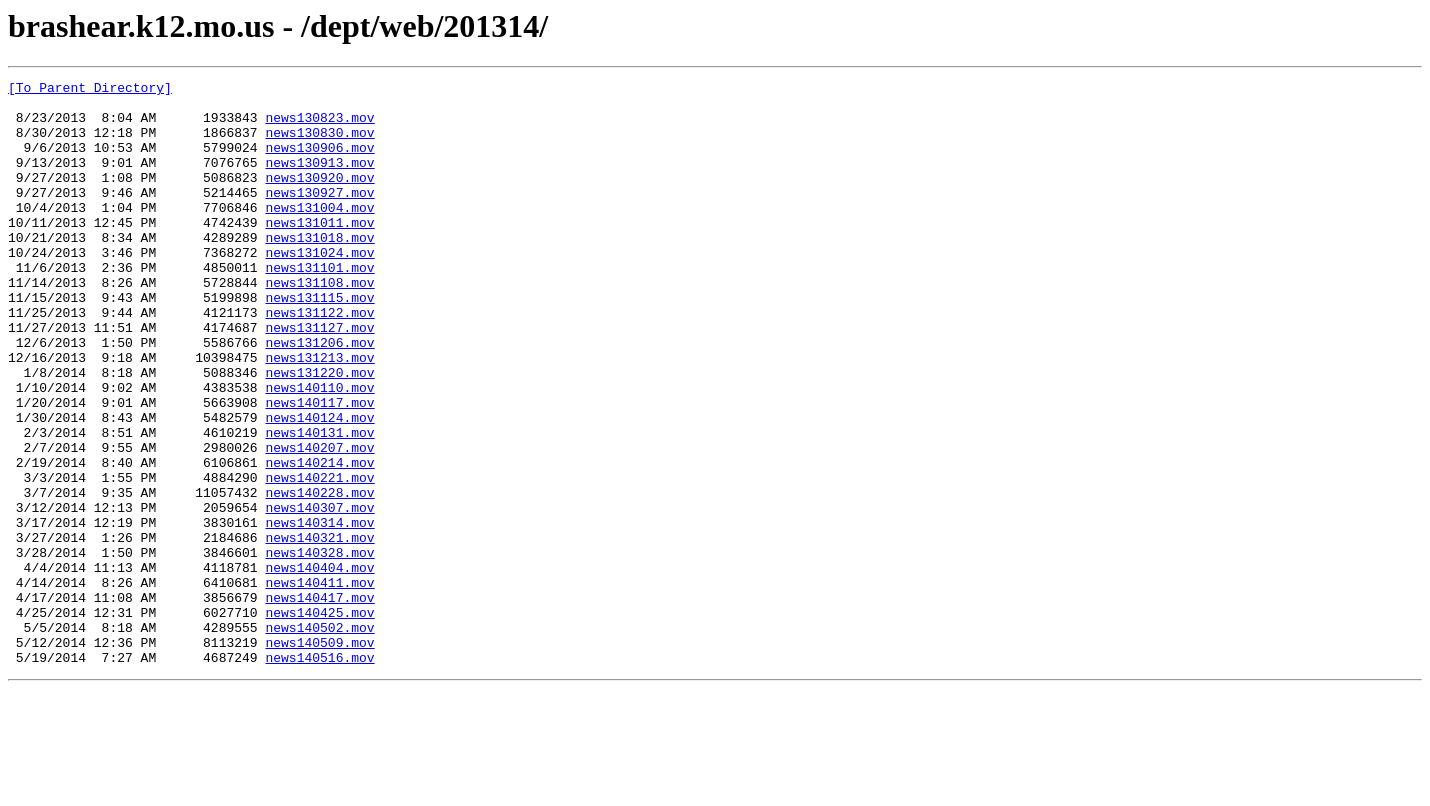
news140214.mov (319, 540)
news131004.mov (319, 234)
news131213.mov (319, 414)
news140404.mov (319, 666)
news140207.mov (319, 522)
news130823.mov (319, 126)
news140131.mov (319, 504)
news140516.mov (319, 774)
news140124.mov (319, 486)
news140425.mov (319, 720)
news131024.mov (319, 288)
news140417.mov (319, 702)
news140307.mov (319, 594)
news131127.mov (319, 378)
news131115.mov (319, 342)
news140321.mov (319, 630)
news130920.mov (319, 198)
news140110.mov (319, 450)
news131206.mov (319, 396)
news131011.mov (319, 252)
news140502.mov (319, 738)
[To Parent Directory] (90, 90)
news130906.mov (319, 162)
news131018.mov (319, 270)
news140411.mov (319, 684)
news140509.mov (319, 756)
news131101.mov (319, 306)
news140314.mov (319, 612)
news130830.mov (319, 144)
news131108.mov (319, 324)
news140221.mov (319, 558)
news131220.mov (319, 432)
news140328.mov (319, 648)
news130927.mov (319, 216)
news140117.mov (319, 468)
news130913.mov (319, 180)
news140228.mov (319, 576)
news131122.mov (319, 360)
